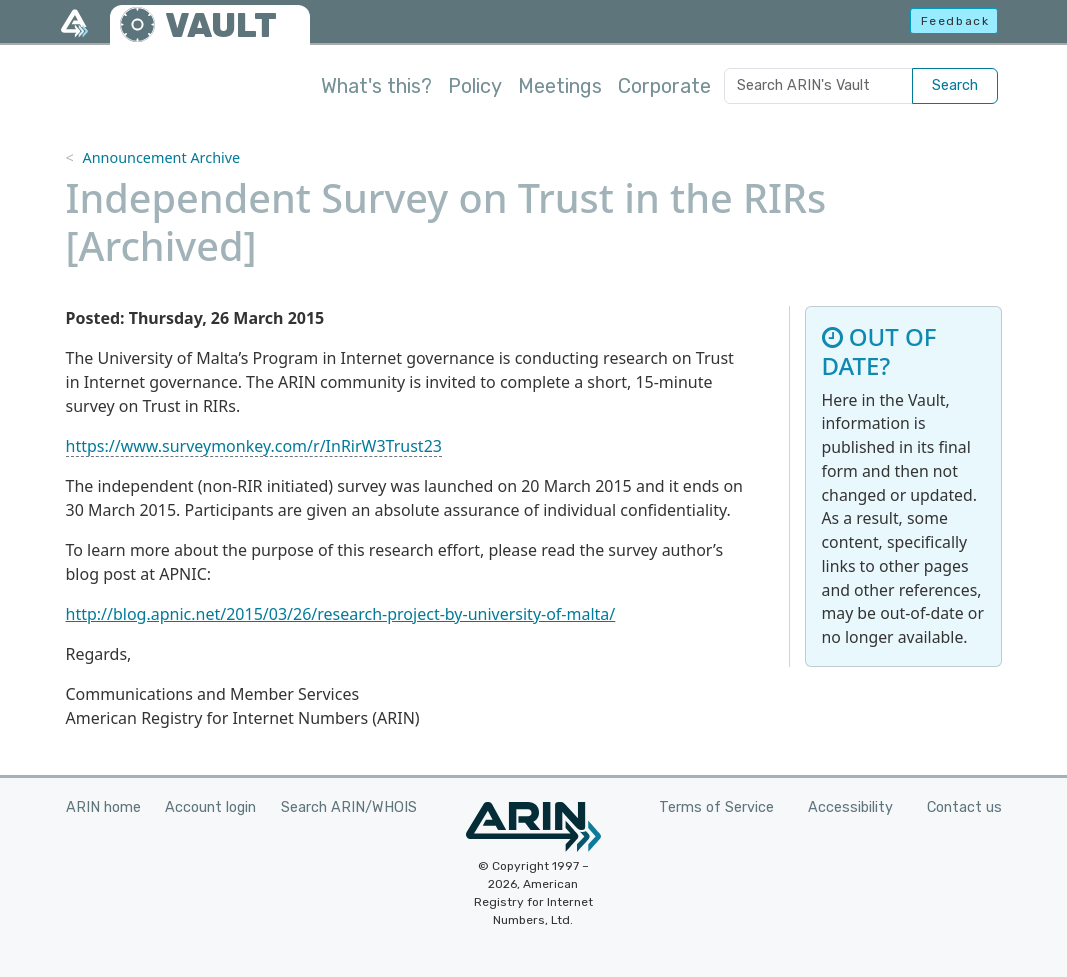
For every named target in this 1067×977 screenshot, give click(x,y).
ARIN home (103, 807)
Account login (210, 807)
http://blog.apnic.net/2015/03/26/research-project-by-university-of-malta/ (341, 614)
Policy (475, 86)
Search (955, 85)
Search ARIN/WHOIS (349, 807)
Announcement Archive (161, 157)
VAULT (221, 25)
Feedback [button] (955, 21)
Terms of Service (716, 807)
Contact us (964, 807)
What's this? (376, 86)
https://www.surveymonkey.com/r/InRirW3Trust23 (254, 446)
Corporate (664, 86)
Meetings (560, 86)
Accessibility (850, 807)
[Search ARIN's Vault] (818, 86)
